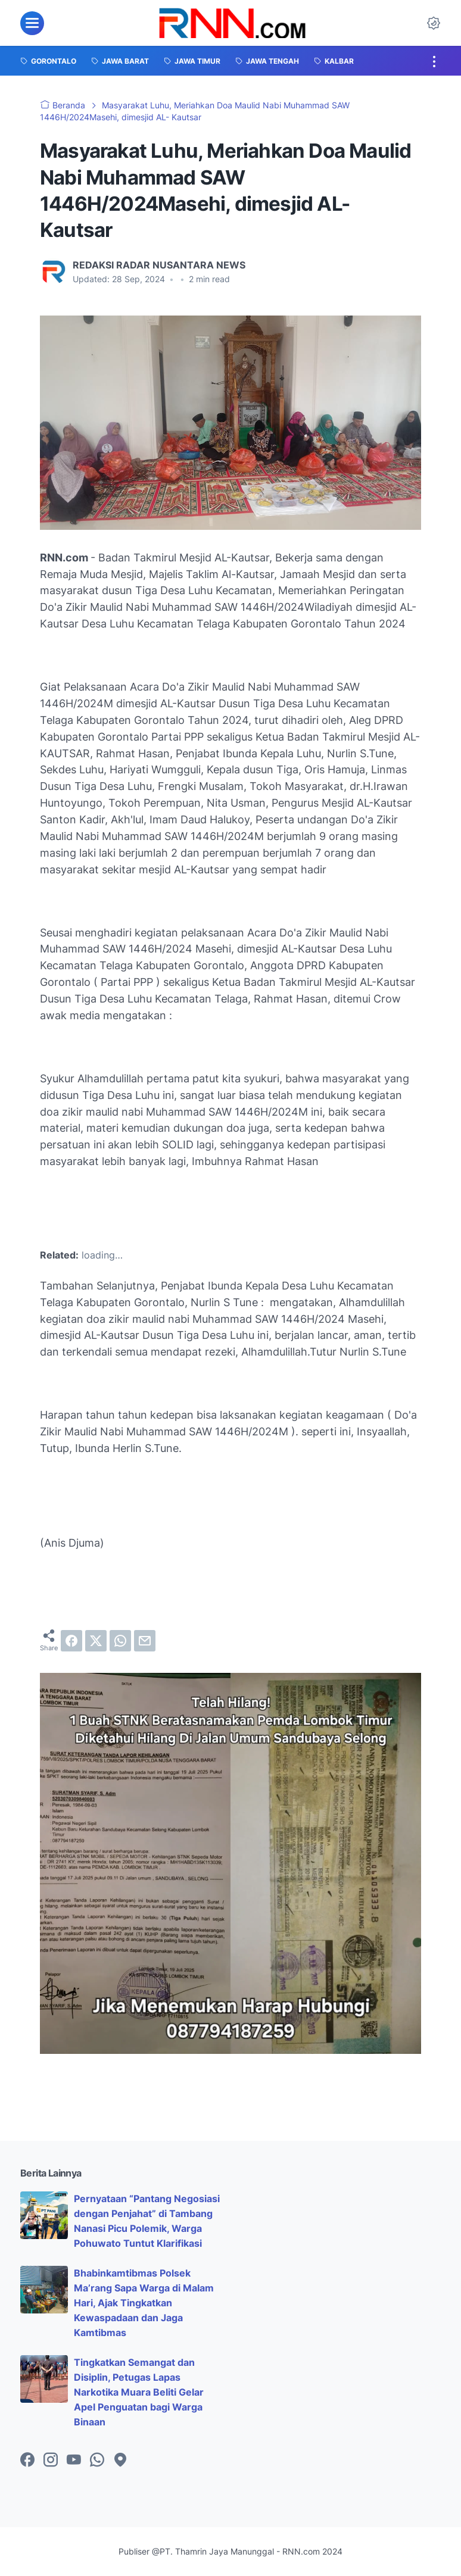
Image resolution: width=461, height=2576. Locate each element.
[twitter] (96, 1640)
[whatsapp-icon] (97, 2460)
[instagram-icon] (50, 2460)
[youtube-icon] (74, 2460)
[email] (144, 1640)
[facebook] (71, 1640)
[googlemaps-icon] (120, 2460)
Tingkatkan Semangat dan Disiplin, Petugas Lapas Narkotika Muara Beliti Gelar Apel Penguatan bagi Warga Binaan (139, 2391)
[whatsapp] (120, 1640)
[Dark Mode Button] (433, 23)
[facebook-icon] (27, 2460)
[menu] (32, 23)
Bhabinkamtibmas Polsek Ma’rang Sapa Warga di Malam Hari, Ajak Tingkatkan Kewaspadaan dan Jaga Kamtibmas (144, 2302)
